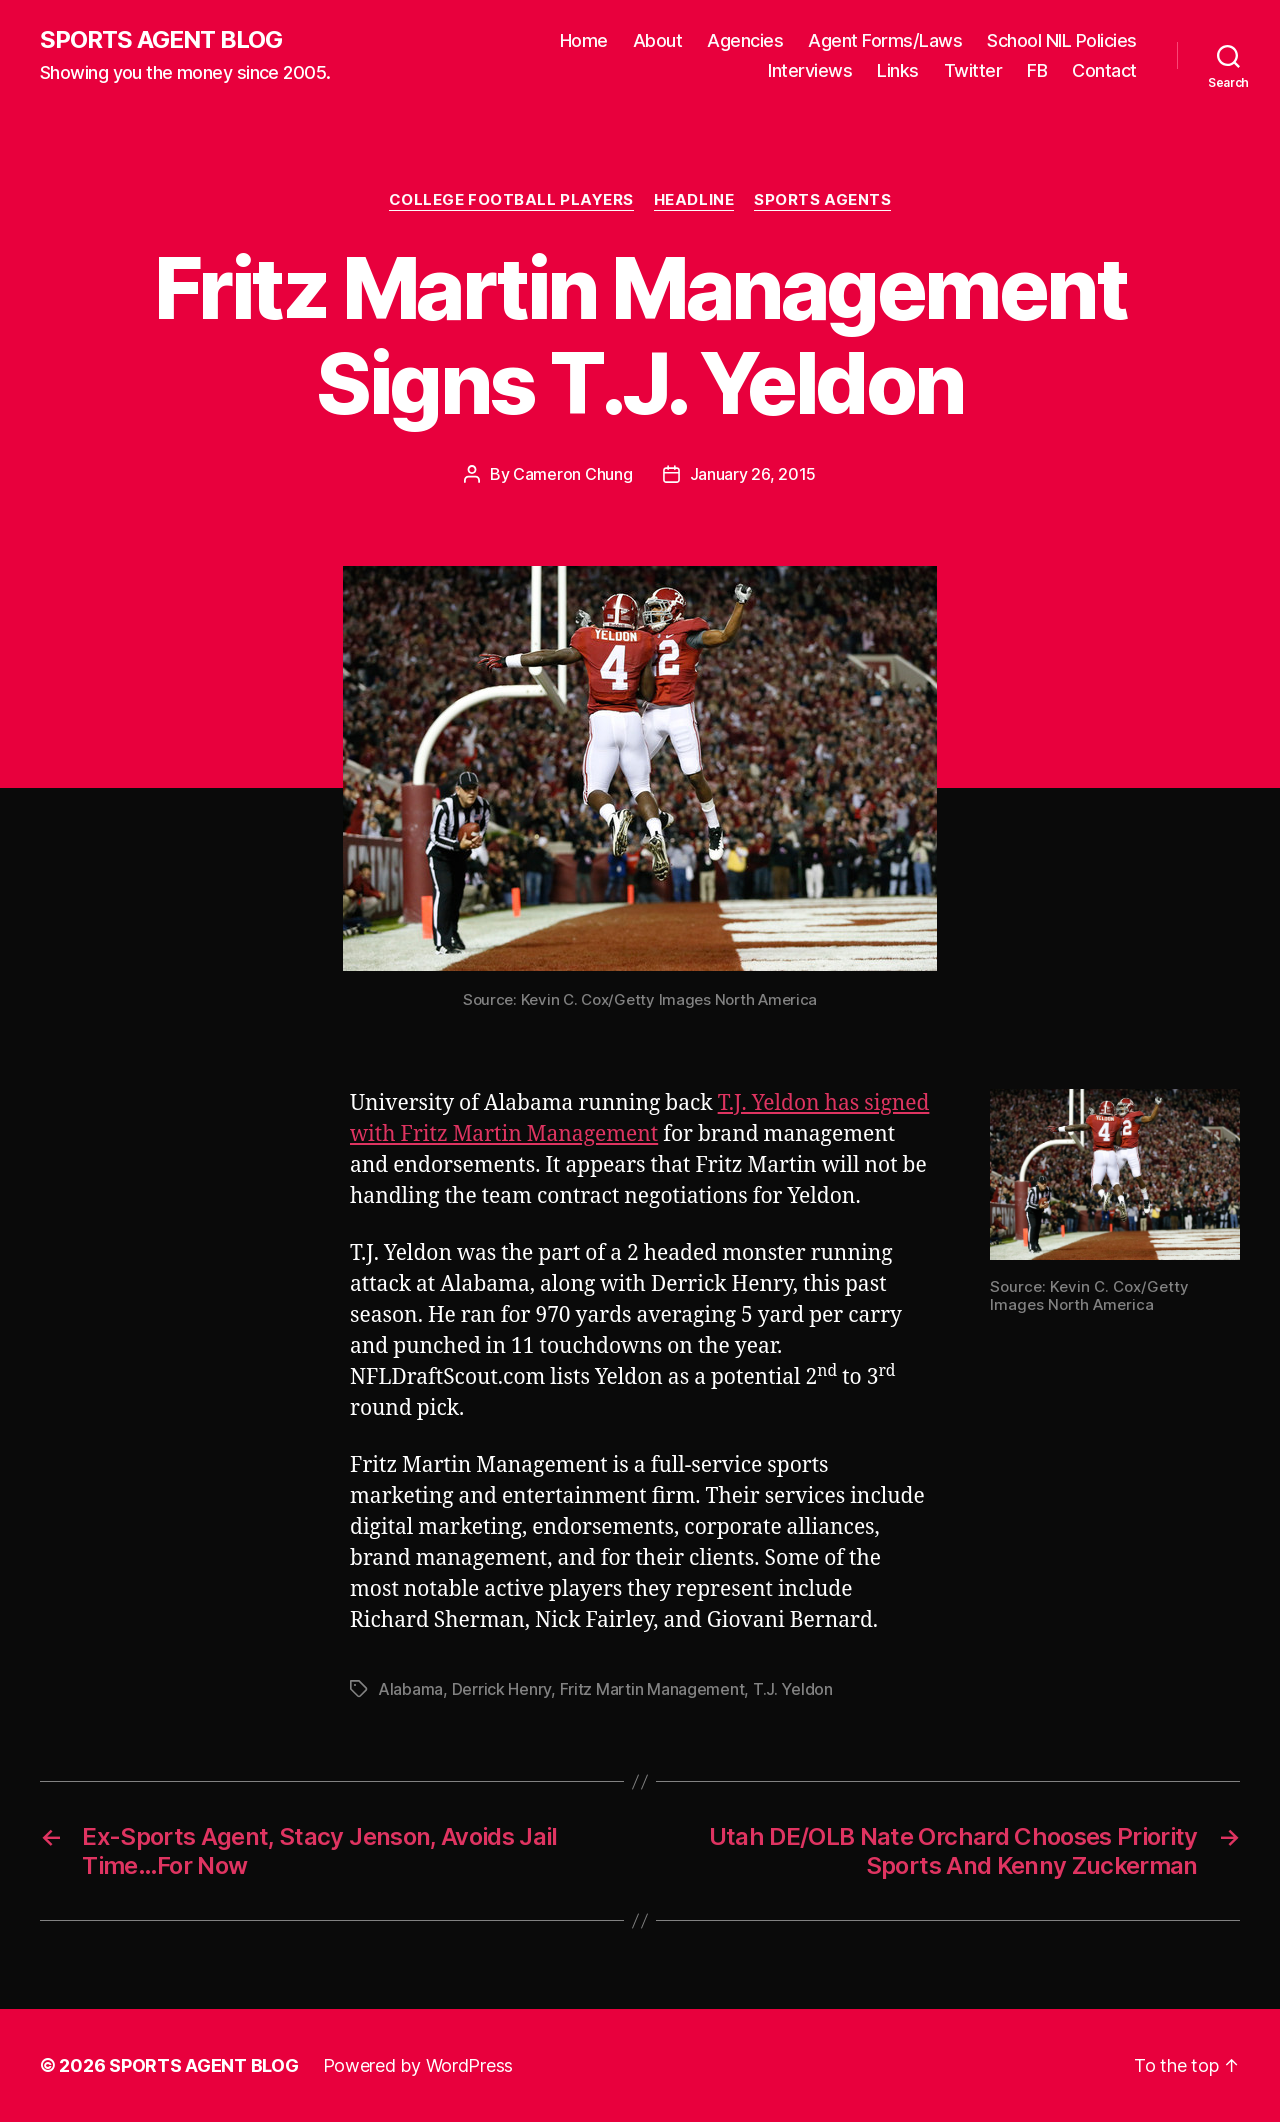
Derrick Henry (502, 1689)
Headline (694, 200)
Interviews (810, 70)
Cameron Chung (573, 474)
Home (584, 40)
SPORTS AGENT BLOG (161, 40)
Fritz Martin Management (652, 1689)
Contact (1104, 70)
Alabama (410, 1689)
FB (1037, 70)
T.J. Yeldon (793, 1689)
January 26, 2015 (753, 474)
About (658, 40)
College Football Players (511, 200)
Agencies (745, 40)
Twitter (973, 70)
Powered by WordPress (418, 2065)
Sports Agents (822, 200)
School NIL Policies (1062, 40)
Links (898, 70)
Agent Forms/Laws (885, 40)
